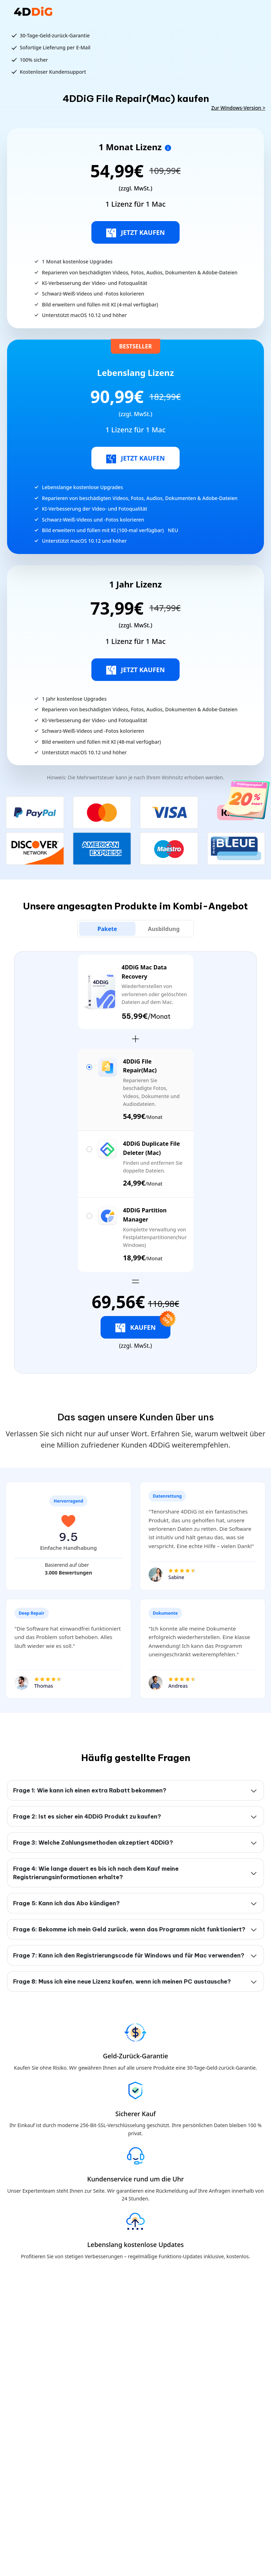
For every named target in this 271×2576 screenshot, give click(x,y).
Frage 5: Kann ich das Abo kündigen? (66, 1903)
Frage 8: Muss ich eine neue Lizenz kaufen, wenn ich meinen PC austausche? (122, 1981)
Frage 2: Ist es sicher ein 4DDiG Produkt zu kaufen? (87, 1816)
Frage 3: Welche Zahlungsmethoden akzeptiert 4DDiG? (93, 1842)
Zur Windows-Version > (238, 107)
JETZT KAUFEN (135, 233)
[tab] (107, 929)
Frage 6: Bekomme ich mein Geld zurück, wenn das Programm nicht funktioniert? (129, 1929)
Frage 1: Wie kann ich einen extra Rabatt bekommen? (89, 1790)
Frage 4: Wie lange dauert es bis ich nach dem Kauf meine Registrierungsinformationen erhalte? (96, 1873)
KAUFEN (143, 1324)
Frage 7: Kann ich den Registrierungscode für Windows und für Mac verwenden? (128, 1955)
